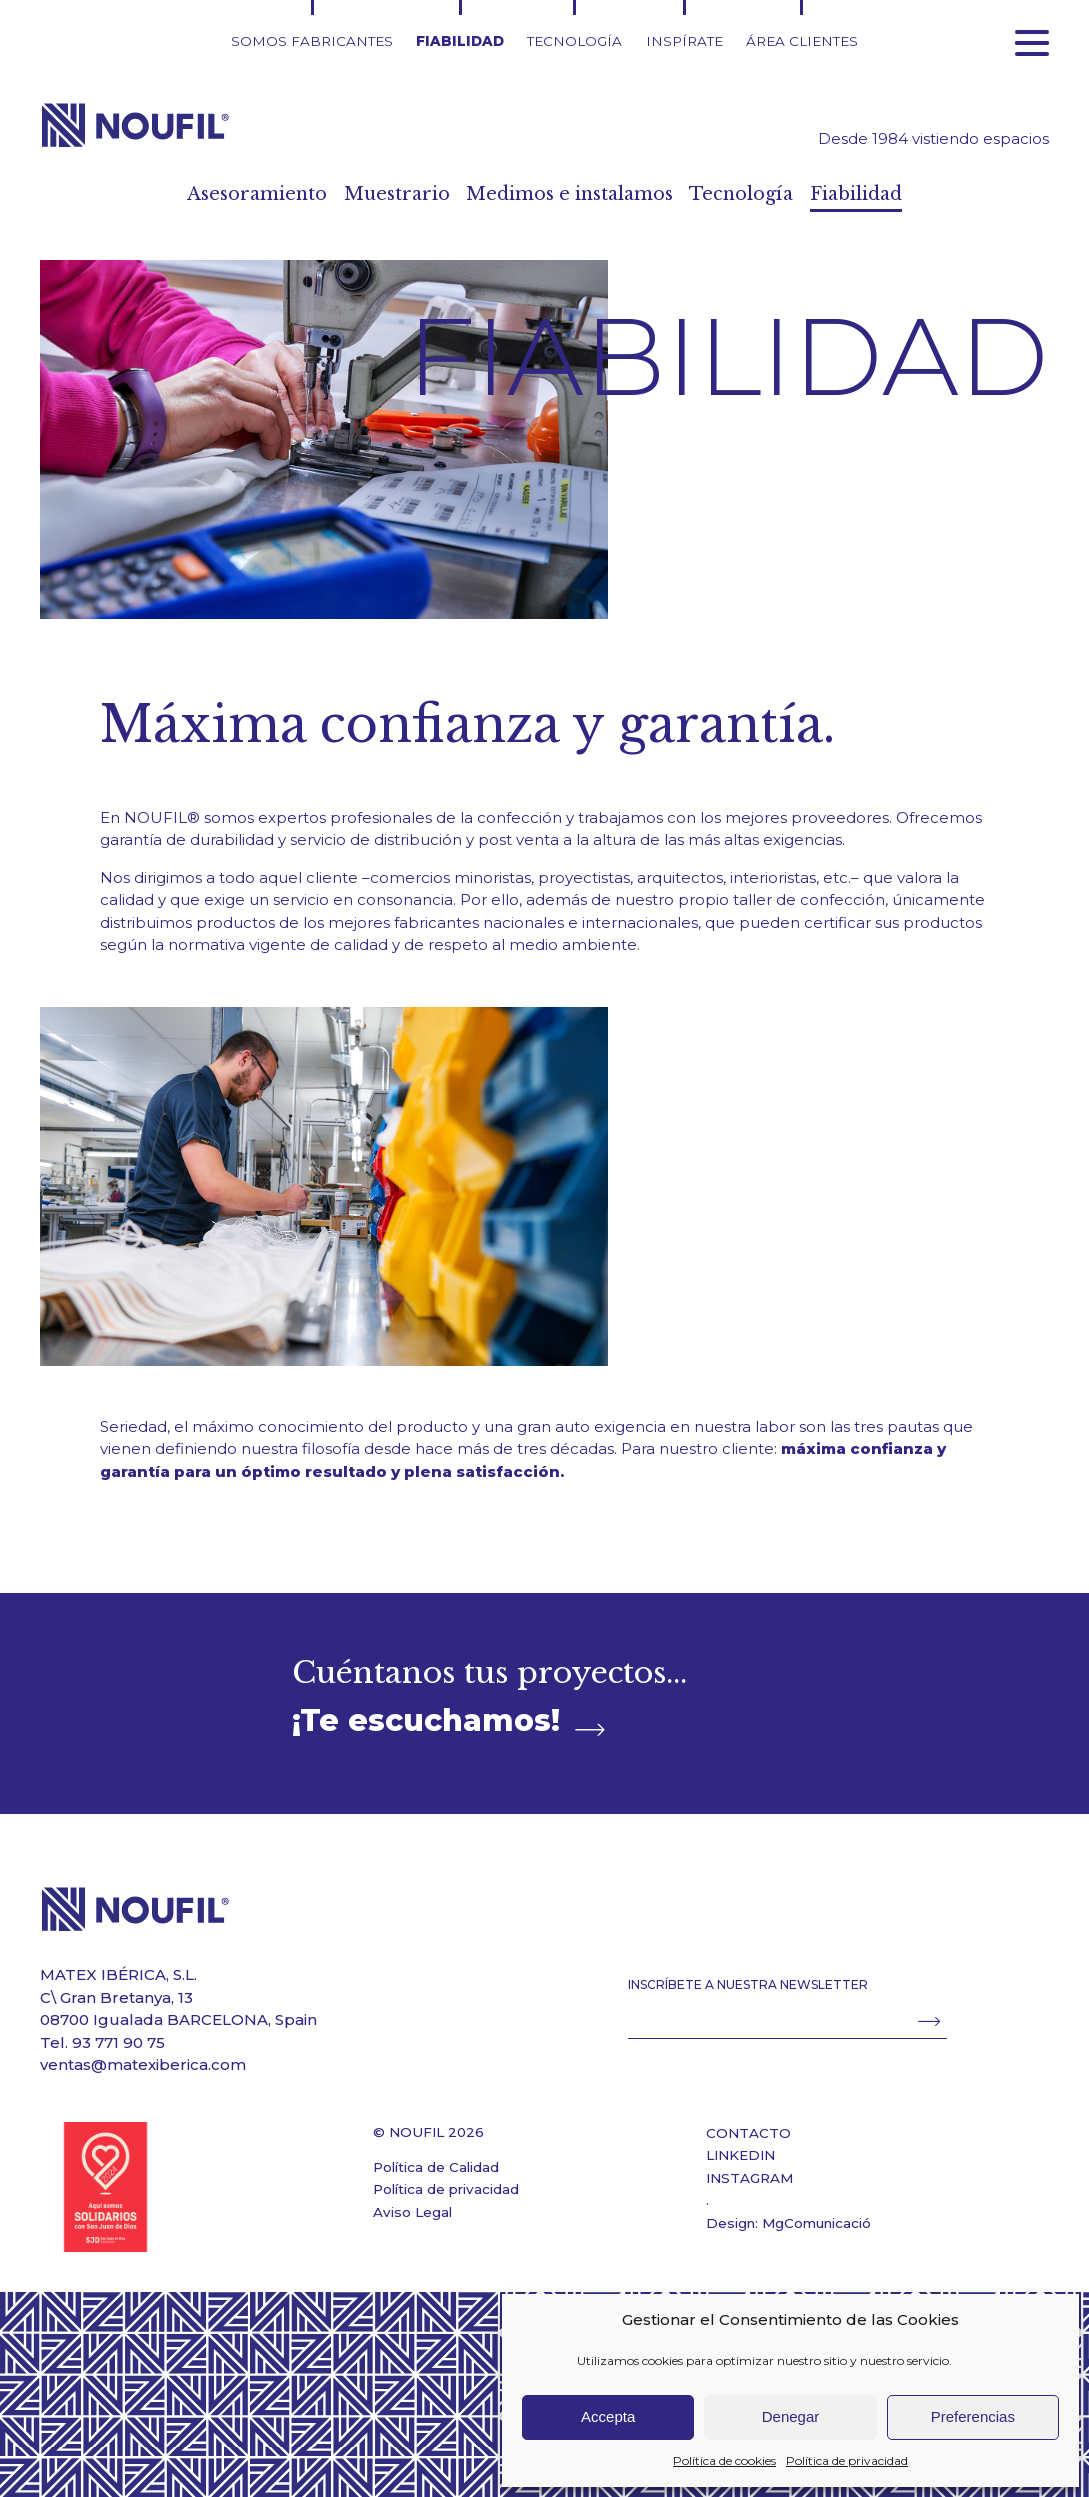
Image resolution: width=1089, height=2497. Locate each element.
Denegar (791, 2416)
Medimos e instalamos (572, 193)
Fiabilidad (460, 41)
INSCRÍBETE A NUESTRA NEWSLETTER (748, 1984)
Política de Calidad (436, 2167)
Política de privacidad (847, 2460)
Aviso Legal (412, 2212)
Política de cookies (724, 2460)
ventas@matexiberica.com (143, 2064)
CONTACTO (748, 2133)
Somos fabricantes (312, 41)
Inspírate (684, 41)
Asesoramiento (209, 193)
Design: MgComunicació (788, 2223)
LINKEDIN (740, 2155)
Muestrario (369, 193)
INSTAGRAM (749, 2178)
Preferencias (973, 2416)
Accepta (608, 2416)
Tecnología (574, 41)
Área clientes (802, 41)
